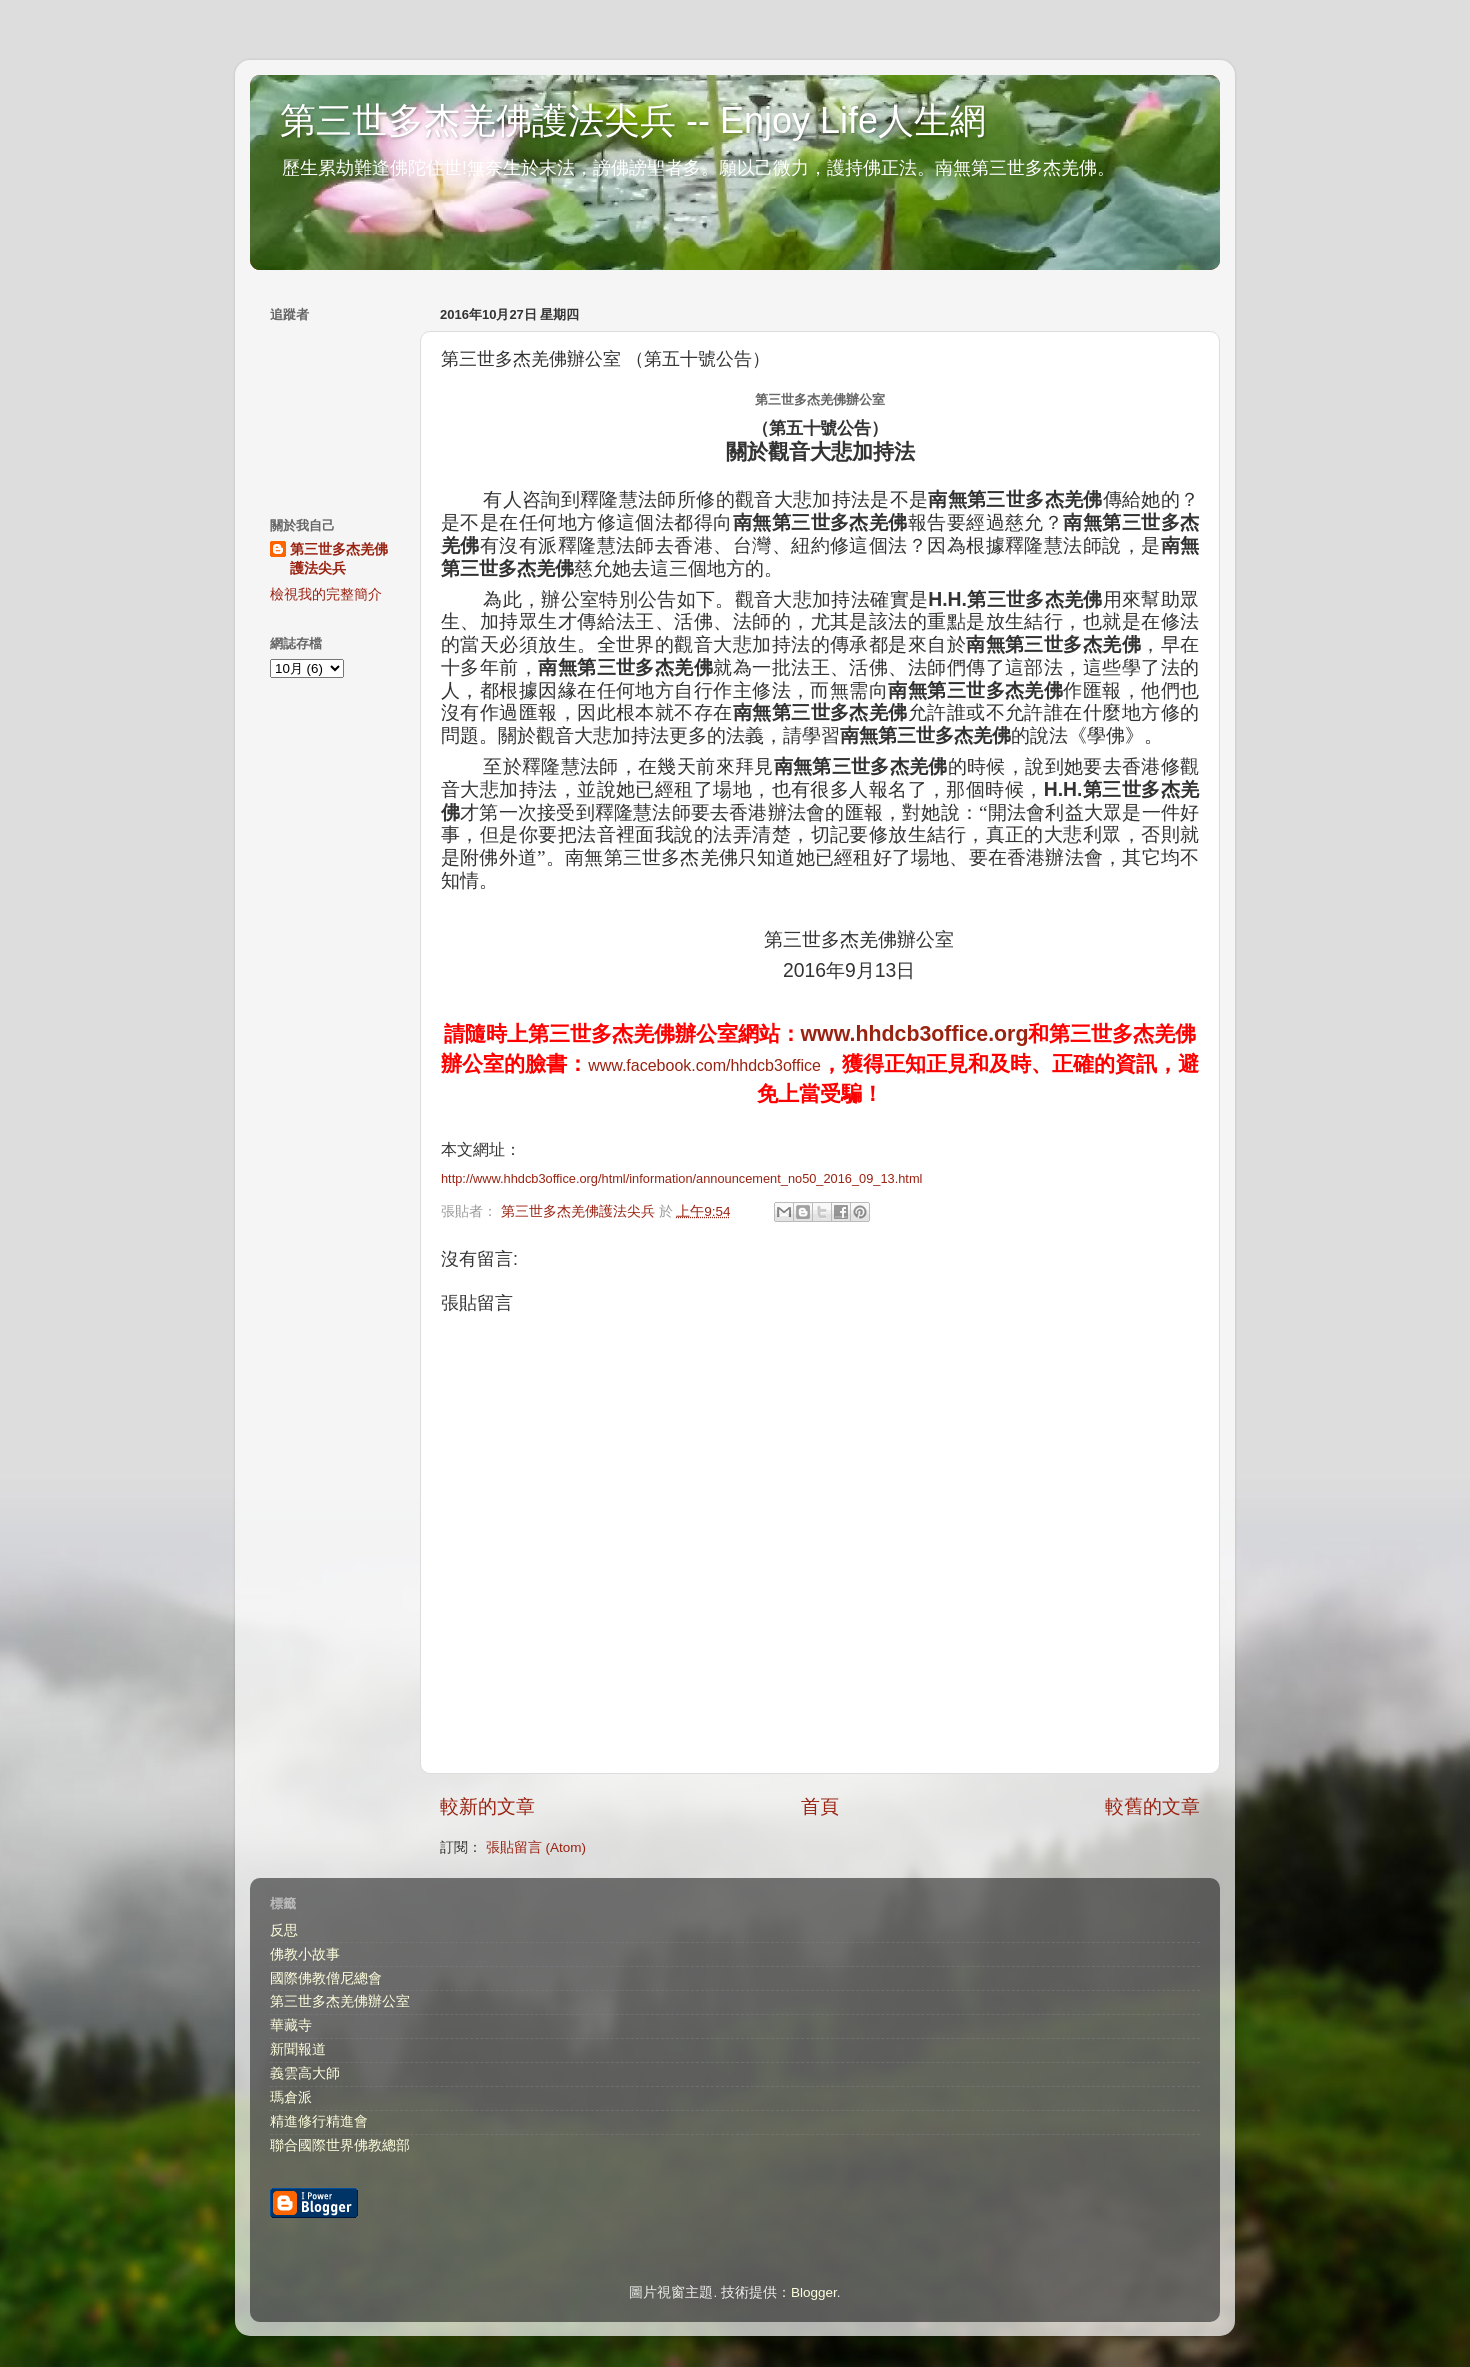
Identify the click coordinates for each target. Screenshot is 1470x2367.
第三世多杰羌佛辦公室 (340, 2001)
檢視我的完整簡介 (326, 594)
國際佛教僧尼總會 (326, 1978)
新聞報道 (298, 2049)
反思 (284, 1930)
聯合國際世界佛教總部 (340, 2145)
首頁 (820, 1806)
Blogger (814, 2292)
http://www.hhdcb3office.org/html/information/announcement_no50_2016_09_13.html (681, 1178)
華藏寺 (291, 2025)
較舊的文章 (1152, 1806)
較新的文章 (487, 1806)
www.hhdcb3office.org (915, 1034)
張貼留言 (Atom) (536, 1847)
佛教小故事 (305, 1954)
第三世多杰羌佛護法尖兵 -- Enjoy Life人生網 (633, 120)
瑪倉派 (291, 2097)
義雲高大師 (305, 2073)
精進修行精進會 (319, 2121)
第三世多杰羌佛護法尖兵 (339, 559)
